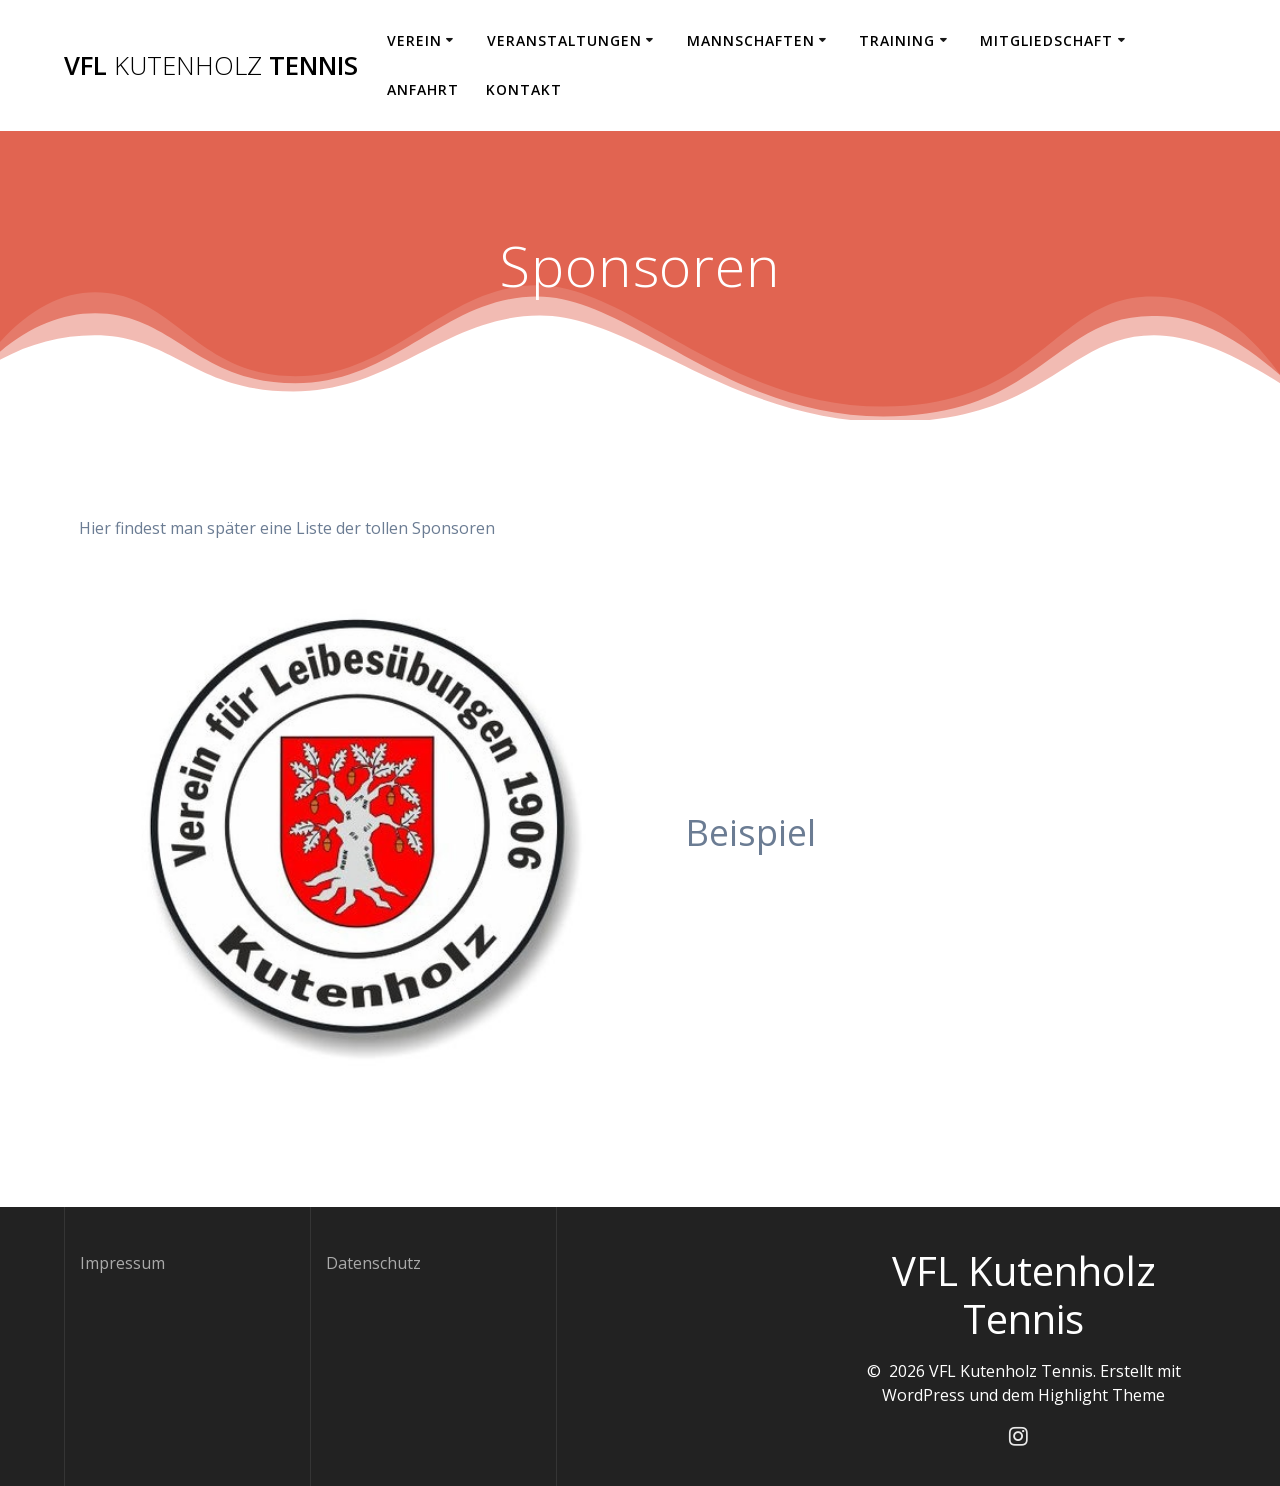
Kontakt (524, 89)
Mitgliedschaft (1046, 40)
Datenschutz (373, 1263)
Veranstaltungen (564, 40)
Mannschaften (751, 40)
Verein (414, 40)
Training (897, 40)
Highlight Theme (1101, 1395)
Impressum (122, 1263)
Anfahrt (423, 89)
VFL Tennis (211, 66)
